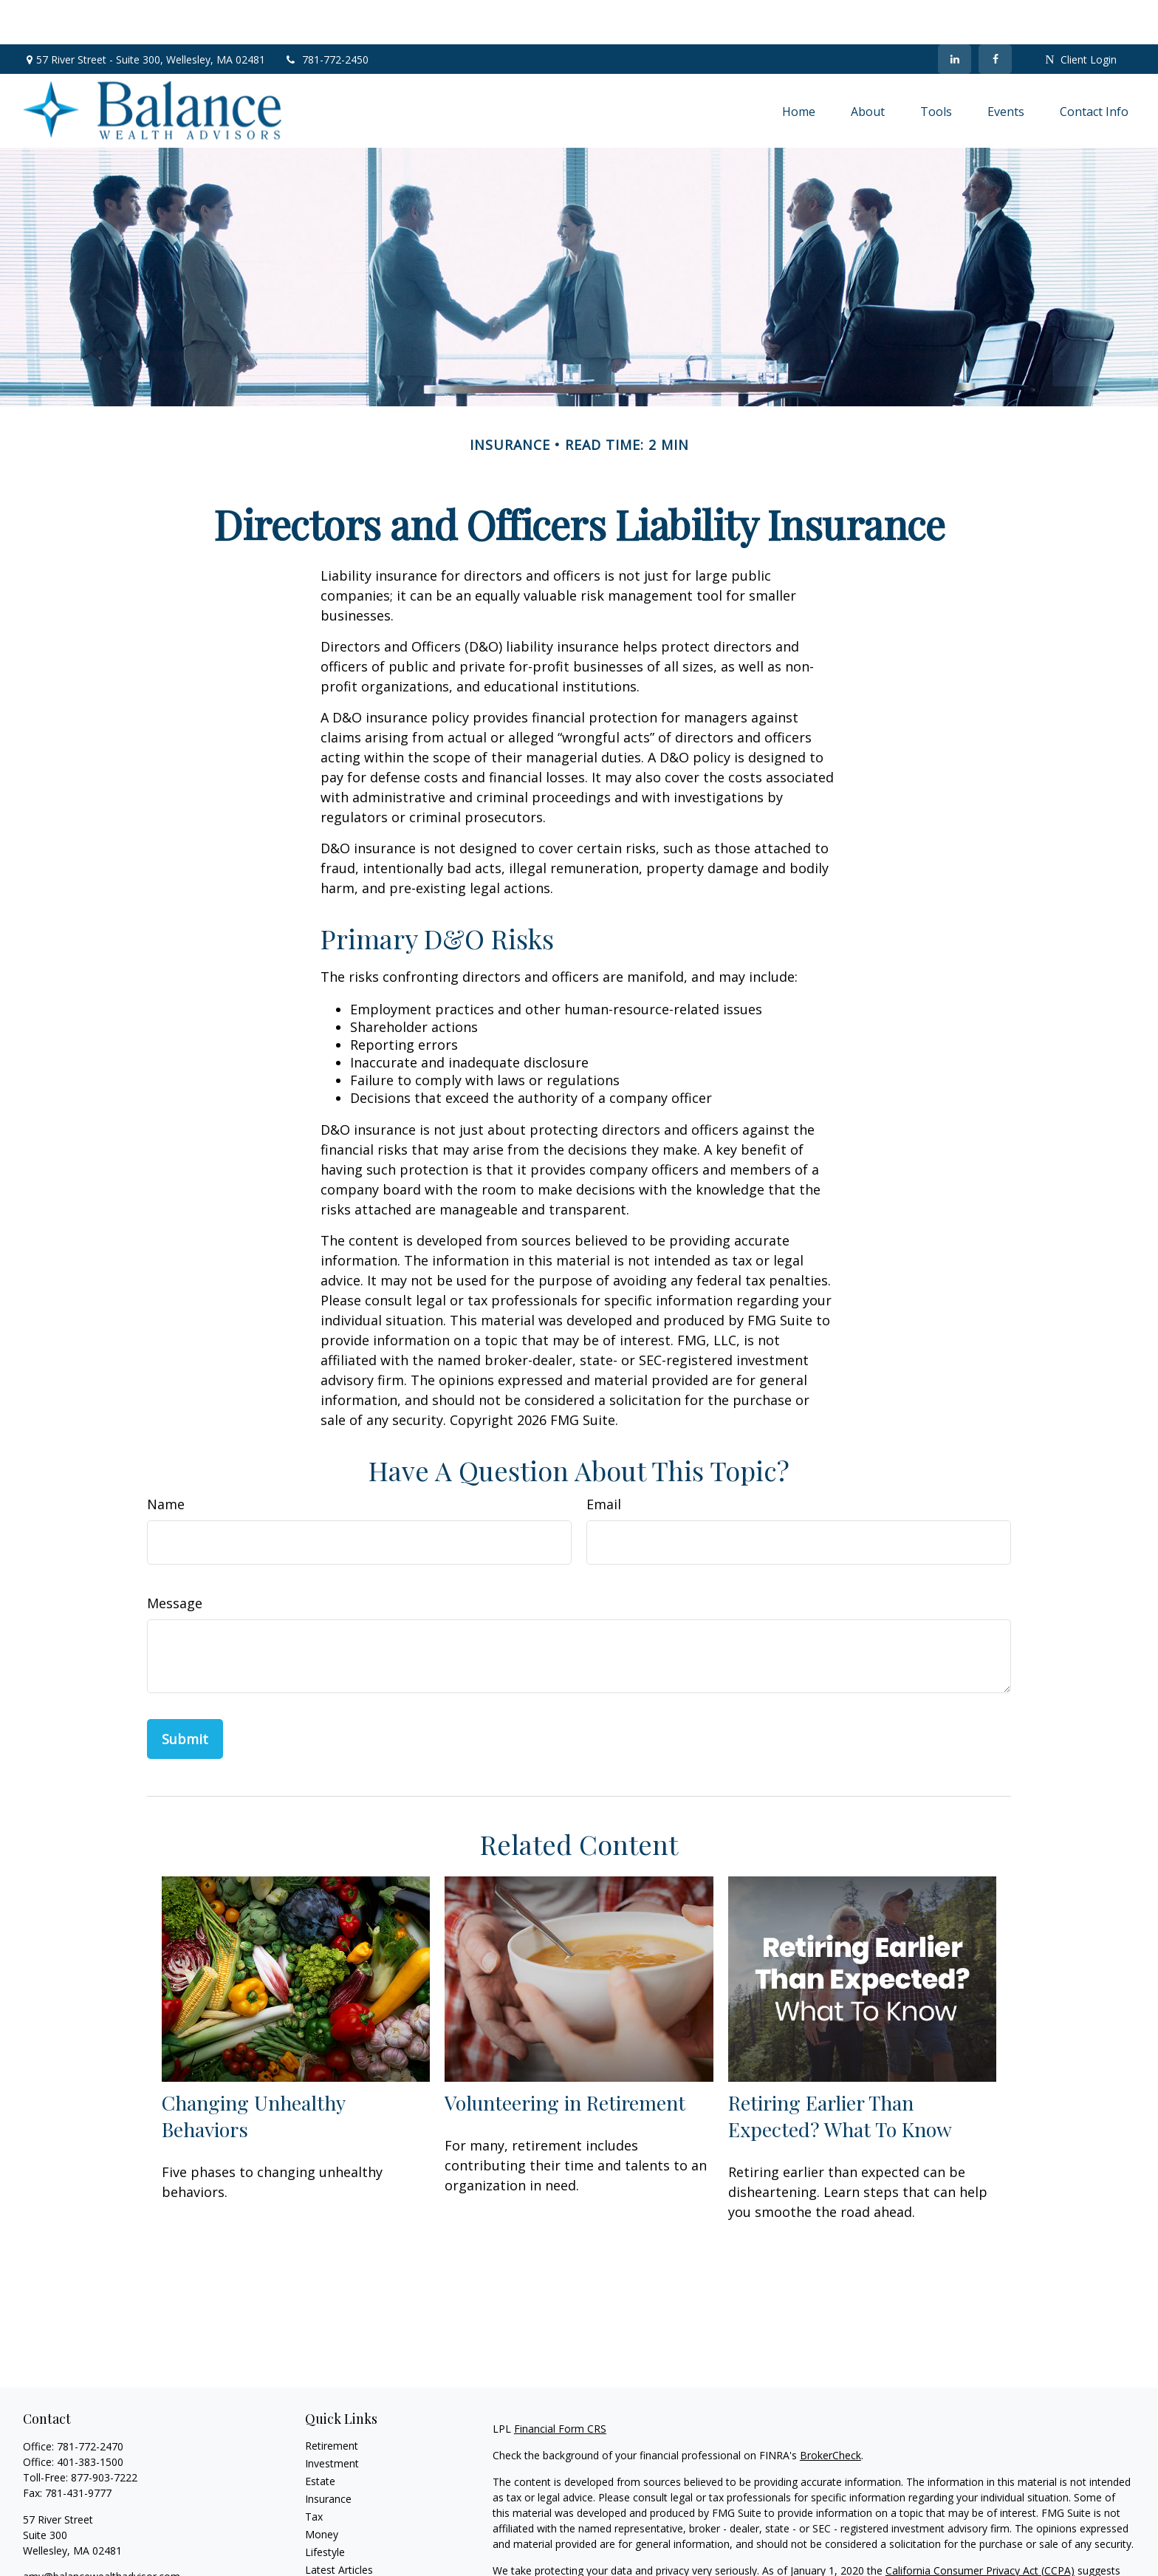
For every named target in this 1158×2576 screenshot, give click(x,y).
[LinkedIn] (954, 15)
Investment (332, 2419)
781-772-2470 (90, 2402)
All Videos (328, 2543)
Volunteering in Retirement (565, 2058)
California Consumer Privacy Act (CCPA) (980, 2526)
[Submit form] (185, 1695)
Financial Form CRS (560, 2384)
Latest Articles (339, 2525)
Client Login (1080, 15)
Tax (314, 2472)
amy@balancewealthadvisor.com (101, 2532)
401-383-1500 (90, 2418)
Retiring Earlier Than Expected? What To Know (840, 2071)
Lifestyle (325, 2508)
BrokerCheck (830, 2411)
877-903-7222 (104, 2433)
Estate (320, 2437)
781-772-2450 (326, 15)
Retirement (331, 2401)
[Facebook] (995, 15)
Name (166, 1460)
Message (174, 1559)
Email (603, 1460)
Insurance (328, 2454)
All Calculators (338, 2561)
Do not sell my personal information (879, 2542)
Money (321, 2490)
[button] (798, 66)
